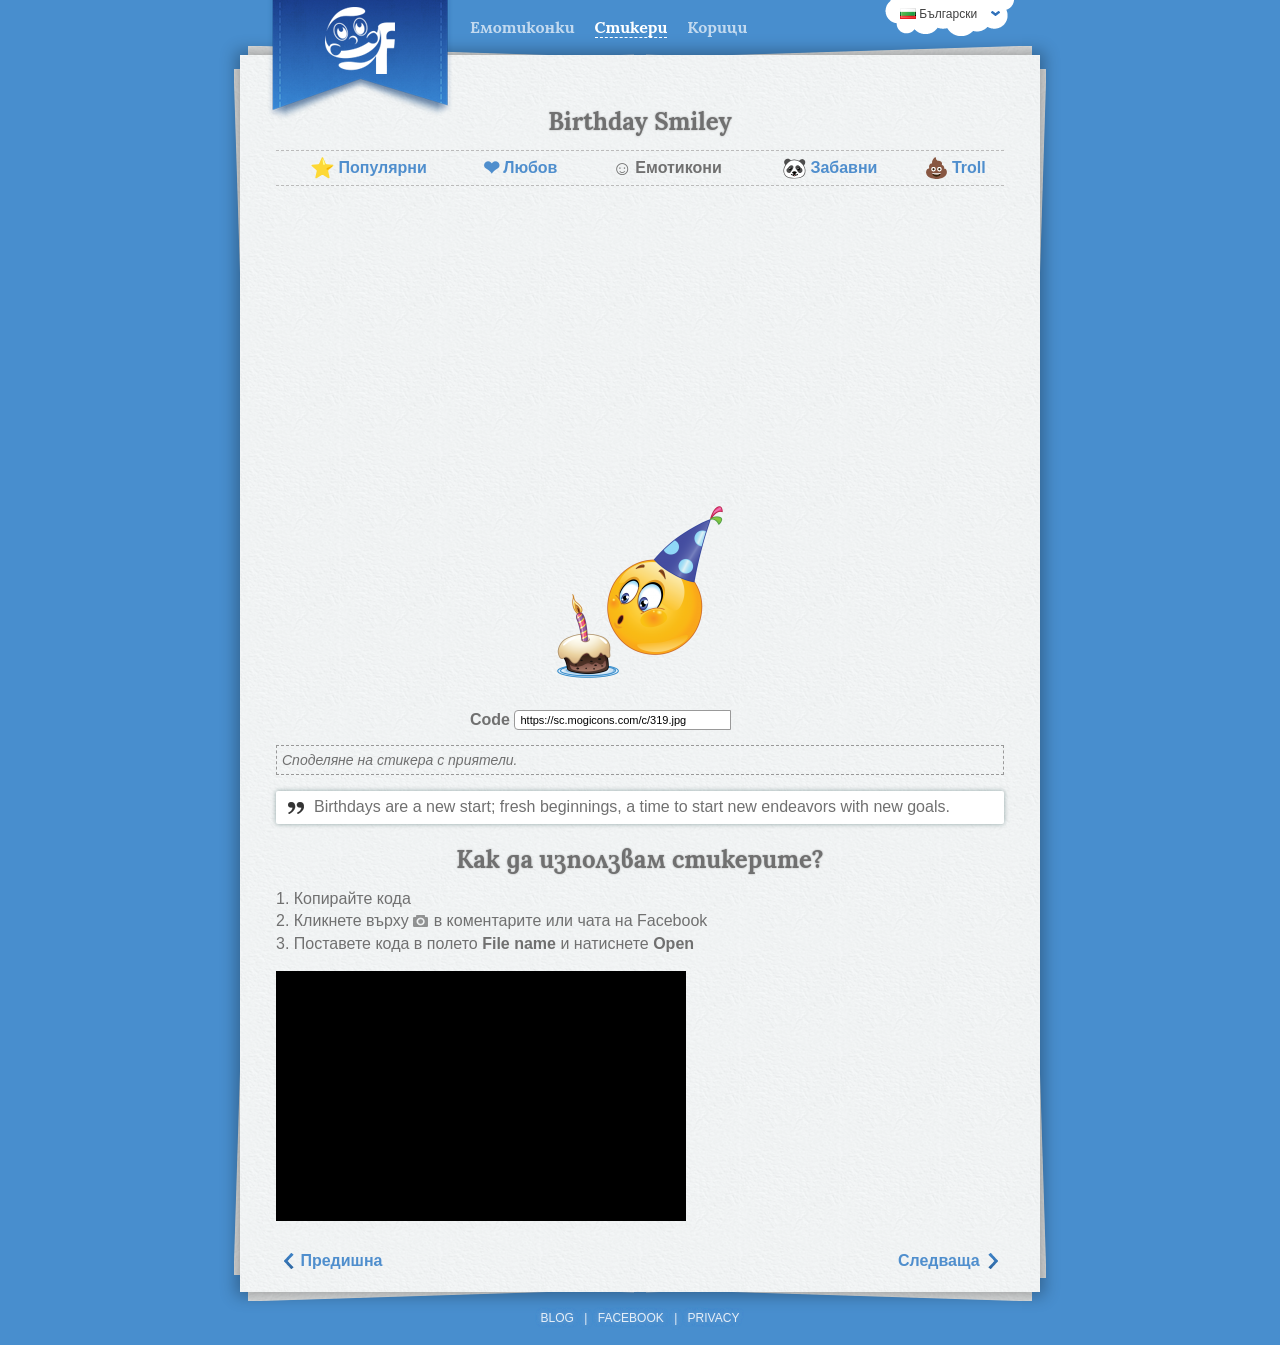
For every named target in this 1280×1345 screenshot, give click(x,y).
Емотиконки (522, 27)
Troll (955, 168)
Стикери (631, 27)
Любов (520, 168)
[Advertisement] (640, 346)
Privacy (714, 1318)
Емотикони (667, 168)
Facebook (631, 1318)
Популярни (368, 168)
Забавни (829, 168)
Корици (717, 27)
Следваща (949, 1260)
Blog (557, 1318)
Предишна (331, 1260)
